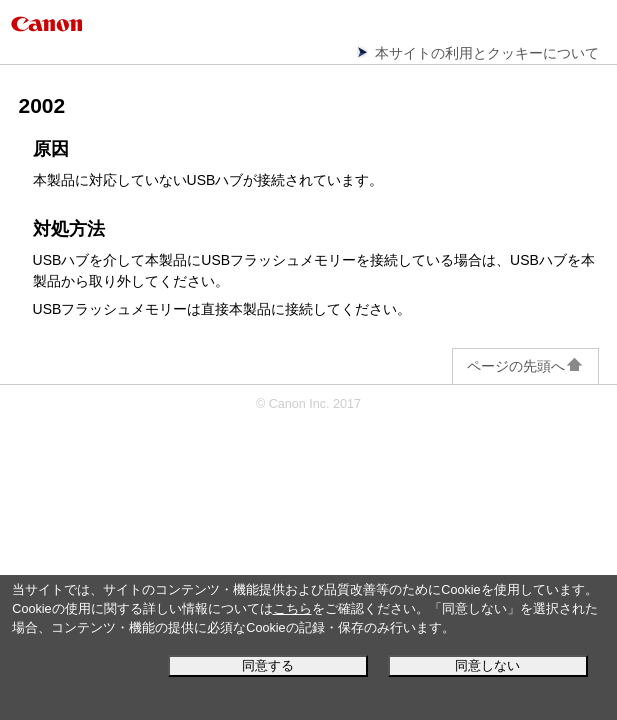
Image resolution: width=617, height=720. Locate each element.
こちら (292, 609)
